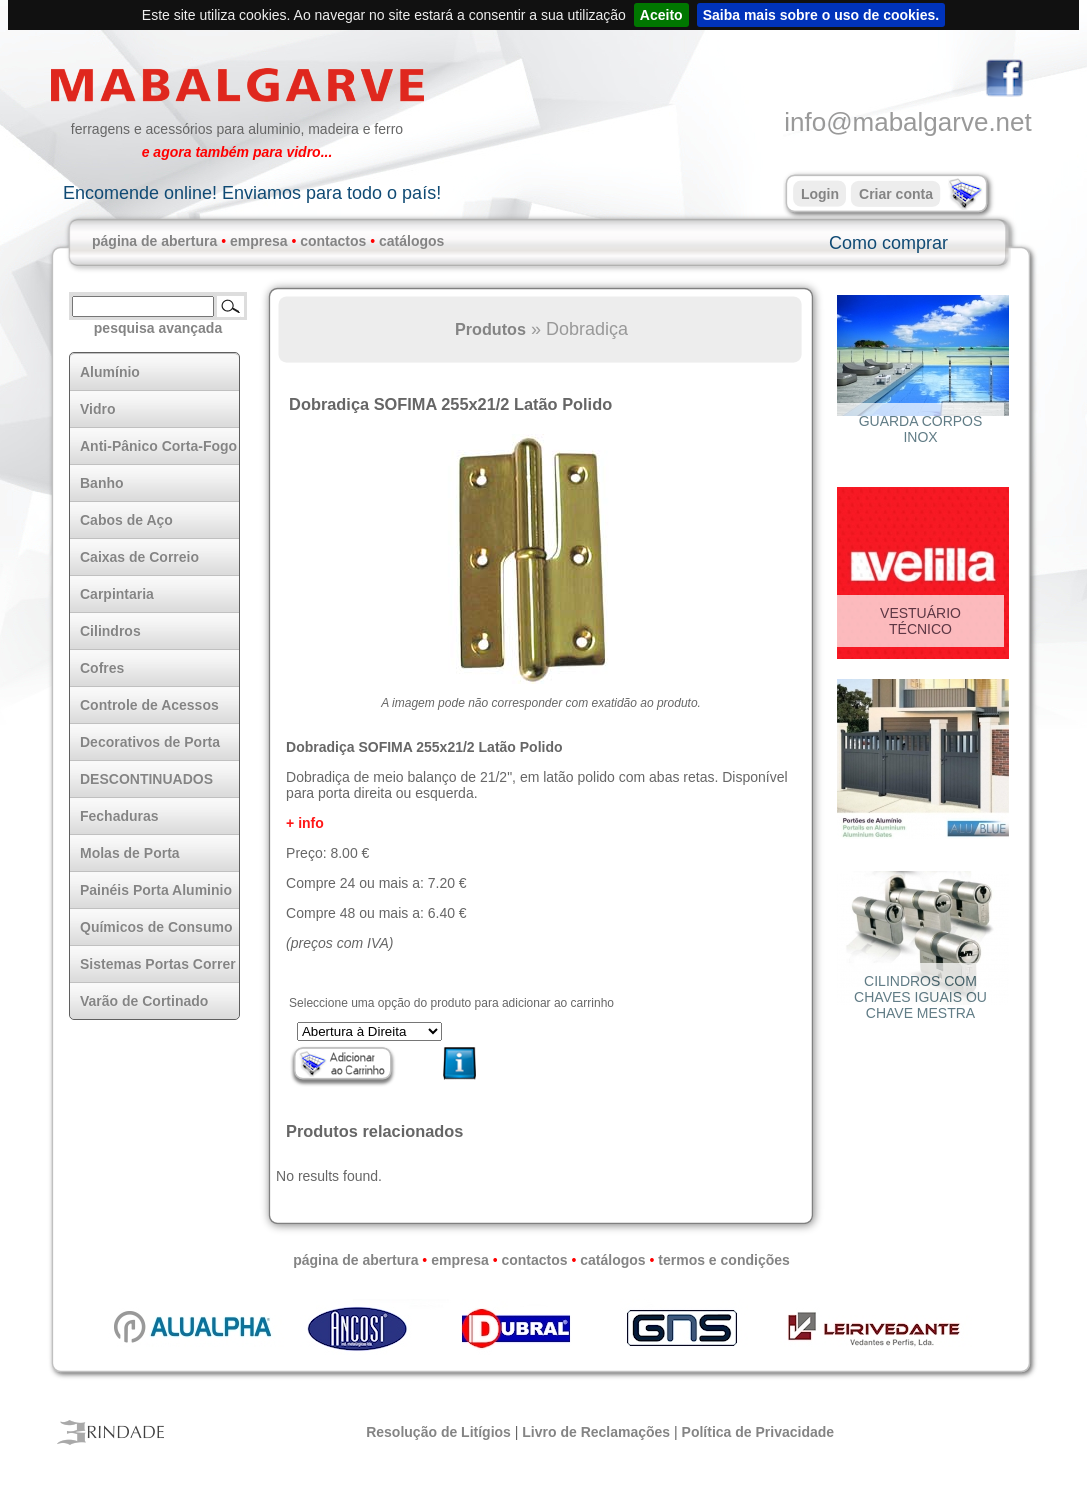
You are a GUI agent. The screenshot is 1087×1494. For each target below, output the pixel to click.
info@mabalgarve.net (908, 122)
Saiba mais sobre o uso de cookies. (821, 15)
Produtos (490, 329)
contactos (333, 241)
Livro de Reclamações (596, 1432)
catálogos (411, 241)
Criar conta (896, 194)
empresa (259, 241)
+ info (305, 823)
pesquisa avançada (158, 328)
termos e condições (724, 1260)
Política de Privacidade (758, 1432)
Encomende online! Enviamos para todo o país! (252, 193)
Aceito (661, 15)
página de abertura (154, 241)
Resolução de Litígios (438, 1432)
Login (820, 194)
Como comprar (888, 243)
